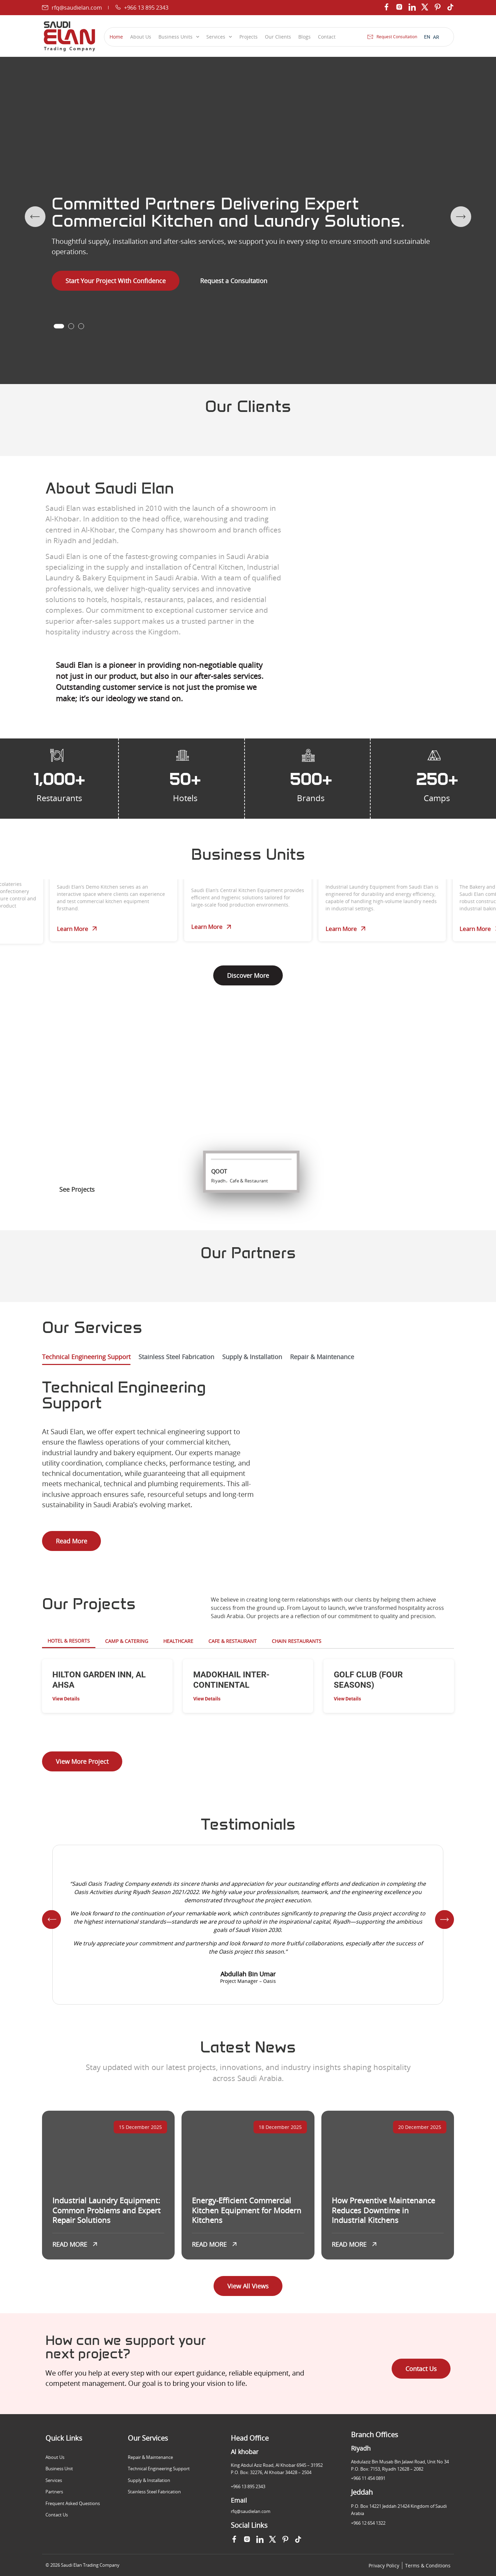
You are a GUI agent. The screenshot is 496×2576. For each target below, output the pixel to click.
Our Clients (278, 36)
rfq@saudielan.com (250, 2511)
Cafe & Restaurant (232, 1641)
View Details (66, 1698)
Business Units (178, 36)
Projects (248, 36)
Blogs (304, 36)
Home (116, 36)
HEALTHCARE (178, 1641)
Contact (326, 36)
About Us (140, 36)
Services (219, 36)
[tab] (86, 1358)
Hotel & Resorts (69, 1640)
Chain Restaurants (296, 1641)
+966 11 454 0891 (368, 2478)
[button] (59, 326)
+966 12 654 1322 (368, 2523)
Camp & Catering (126, 1641)
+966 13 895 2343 (248, 2486)
